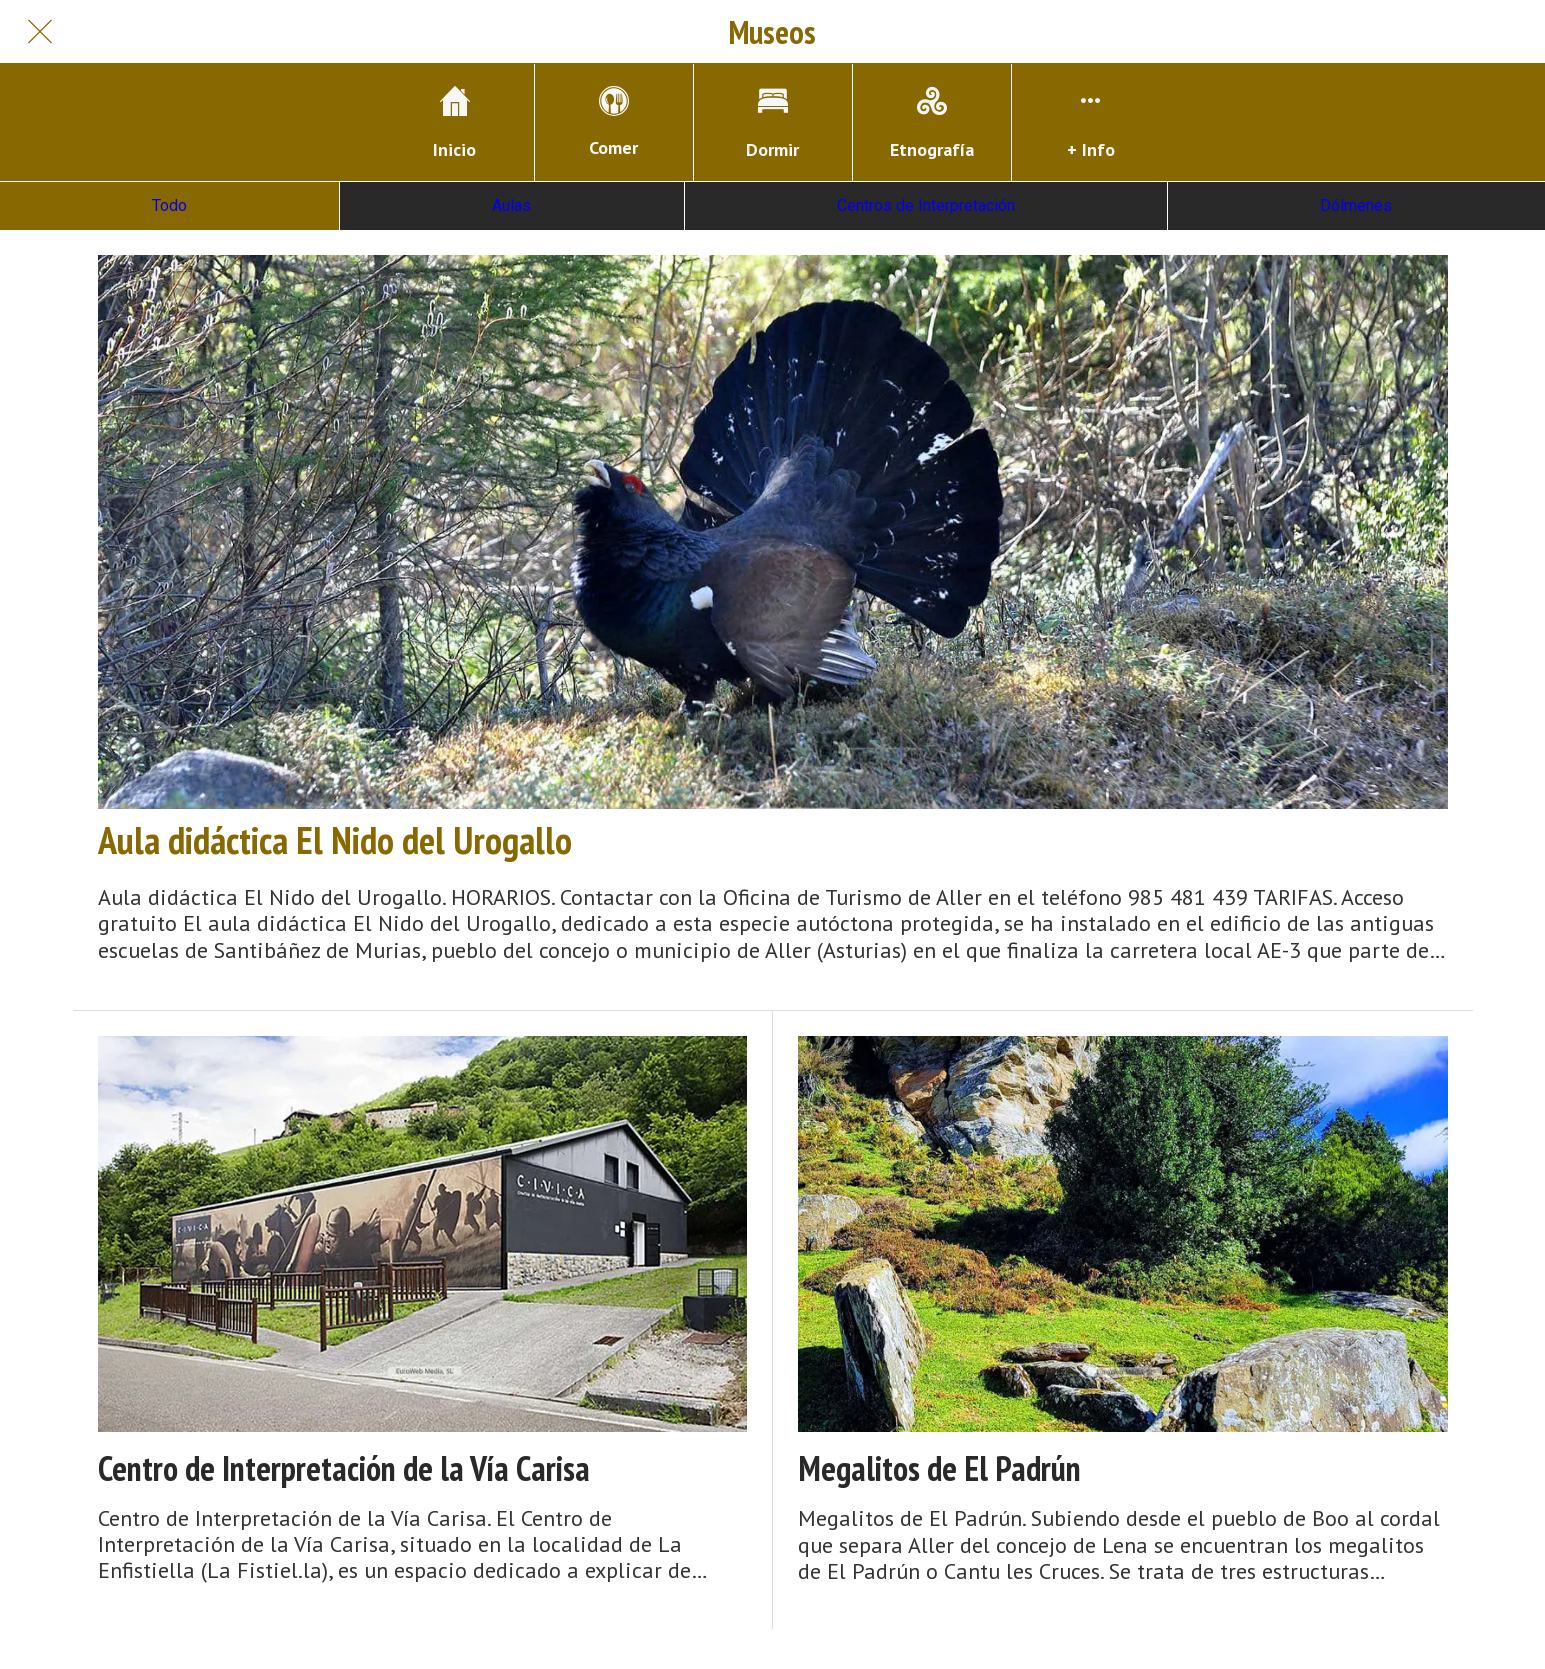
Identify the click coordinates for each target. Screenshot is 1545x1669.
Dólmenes (1356, 205)
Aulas (511, 205)
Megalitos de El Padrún (939, 1468)
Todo (169, 205)
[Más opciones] (1091, 122)
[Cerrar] (40, 32)
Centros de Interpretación (926, 205)
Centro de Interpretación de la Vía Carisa (344, 1468)
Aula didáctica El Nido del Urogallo (335, 840)
